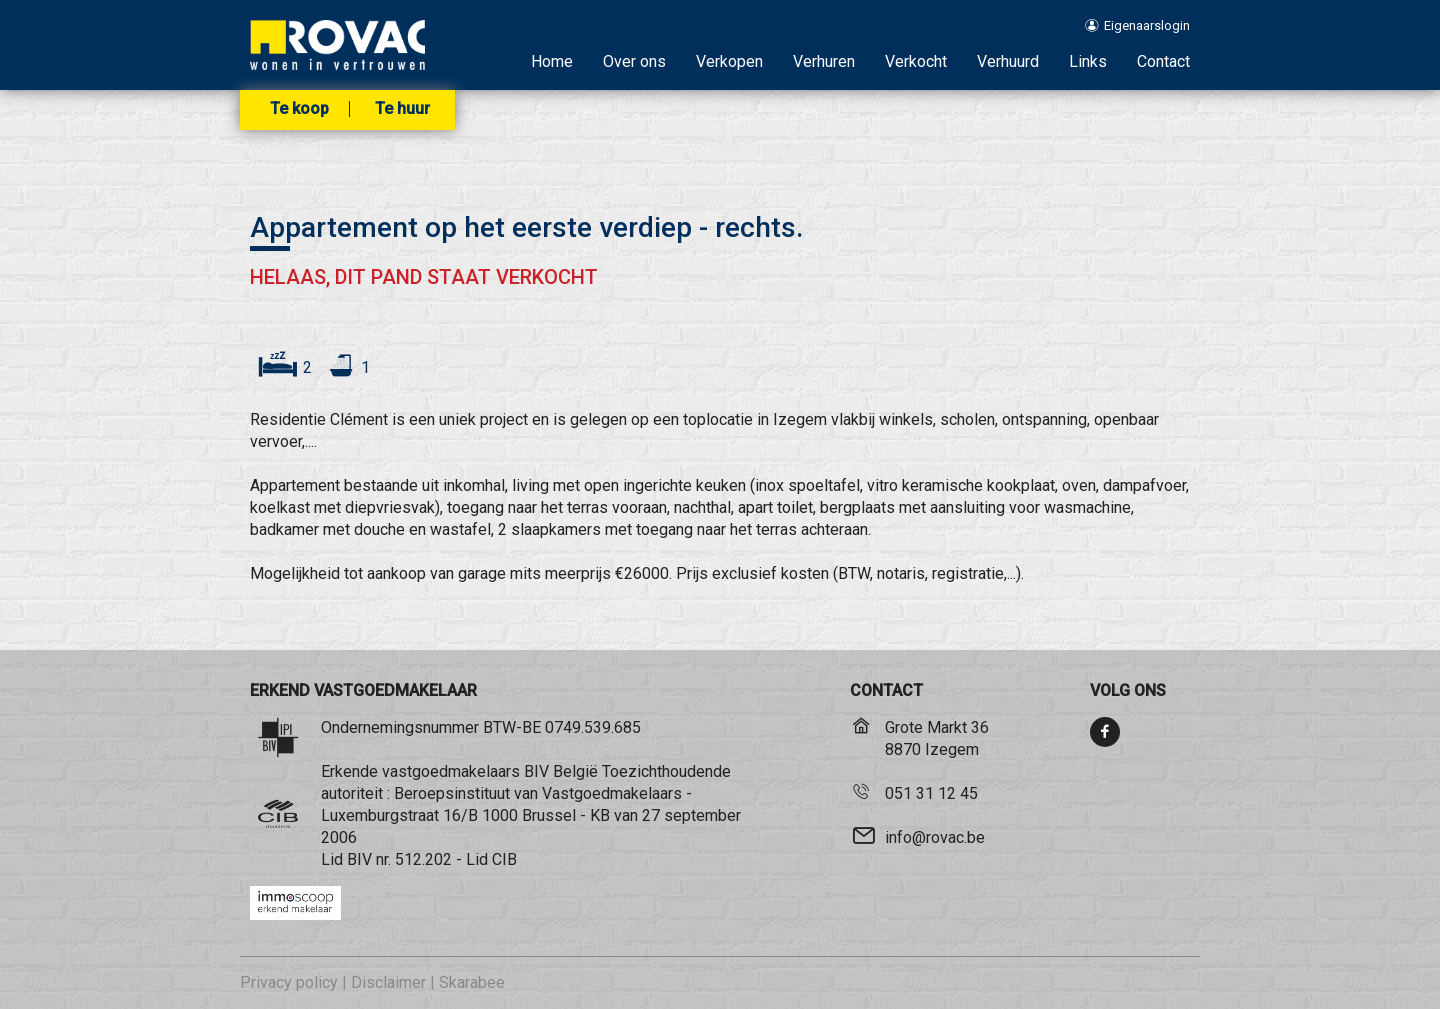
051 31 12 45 (931, 793)
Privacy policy (289, 982)
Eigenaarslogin (1136, 25)
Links (1088, 61)
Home (552, 61)
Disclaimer (388, 982)
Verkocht (916, 61)
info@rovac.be (935, 837)
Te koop (299, 109)
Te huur (402, 109)
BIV (359, 859)
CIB (504, 859)
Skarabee (472, 982)
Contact (1163, 61)
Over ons (634, 61)
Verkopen (729, 61)
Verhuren (824, 61)
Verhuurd (1008, 61)
